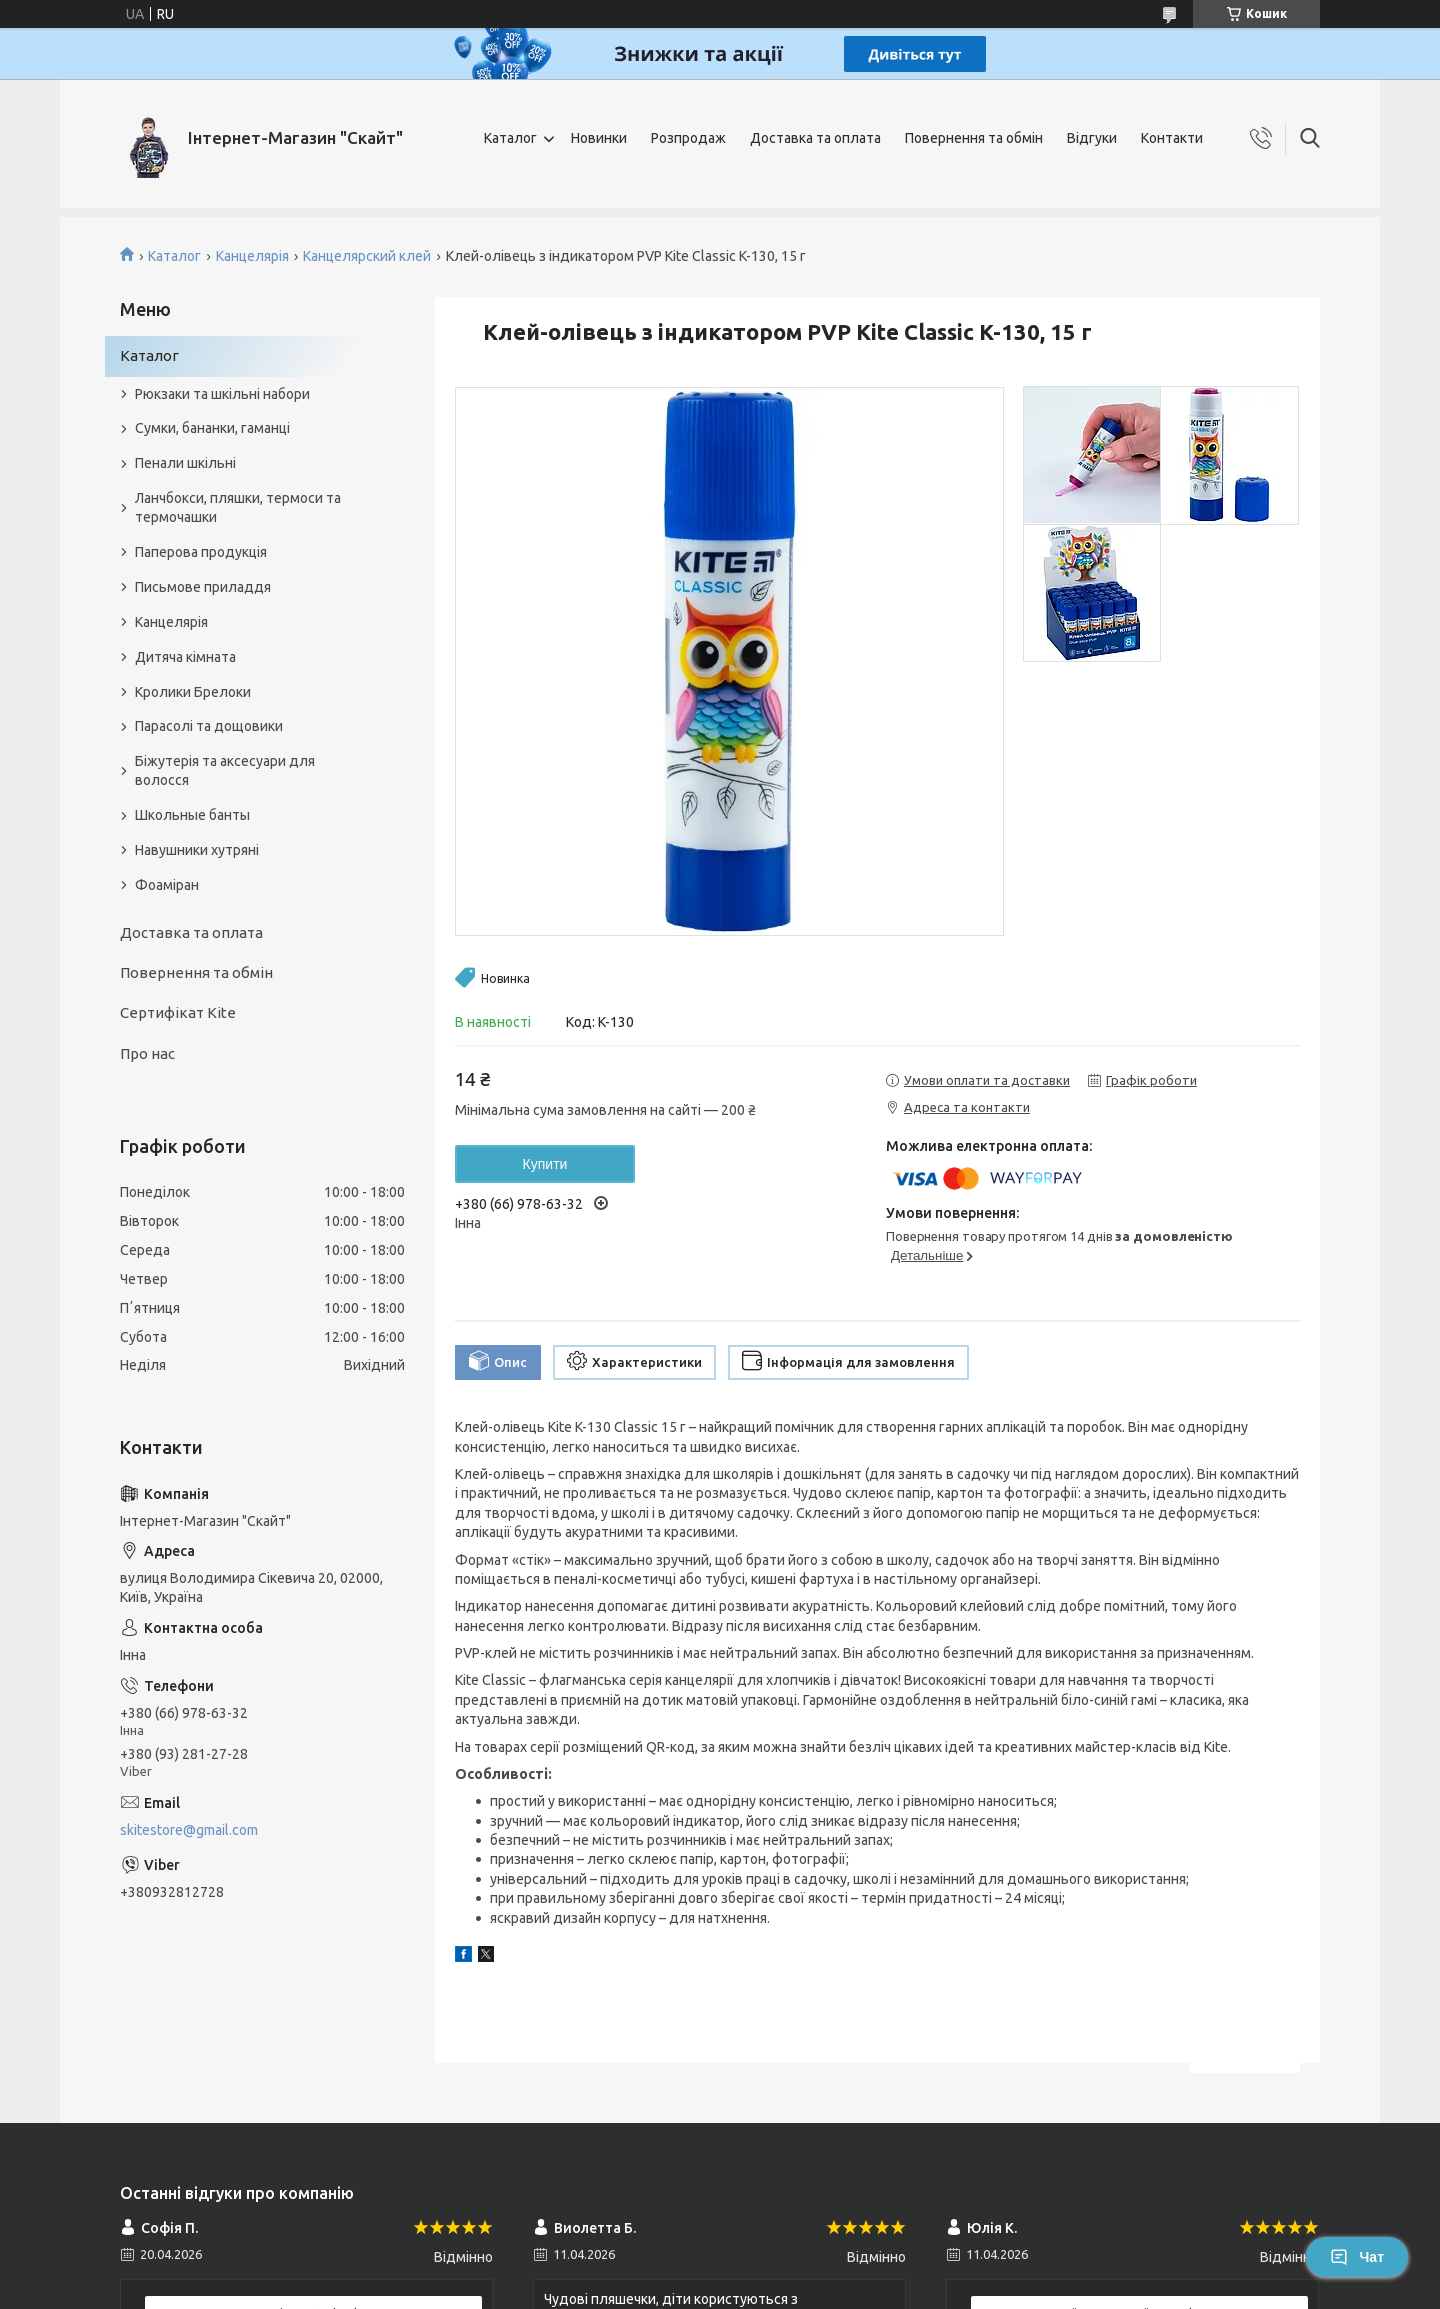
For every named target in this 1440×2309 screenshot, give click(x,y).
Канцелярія (252, 256)
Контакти (1172, 138)
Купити (545, 1164)
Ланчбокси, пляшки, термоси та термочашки (238, 507)
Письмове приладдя (203, 587)
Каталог (510, 138)
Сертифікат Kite (178, 1012)
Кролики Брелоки (193, 692)
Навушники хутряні (197, 850)
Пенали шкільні (185, 463)
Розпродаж (688, 138)
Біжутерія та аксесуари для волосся (225, 770)
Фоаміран (167, 885)
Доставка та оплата (815, 138)
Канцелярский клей (367, 256)
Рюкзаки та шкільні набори (222, 394)
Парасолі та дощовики (209, 726)
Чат (1357, 2257)
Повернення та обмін (974, 138)
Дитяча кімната (185, 657)
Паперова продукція (201, 552)
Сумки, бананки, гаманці (212, 428)
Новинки (599, 138)
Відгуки (1092, 138)
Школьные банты (192, 815)
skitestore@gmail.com (189, 1830)
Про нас (147, 1053)
